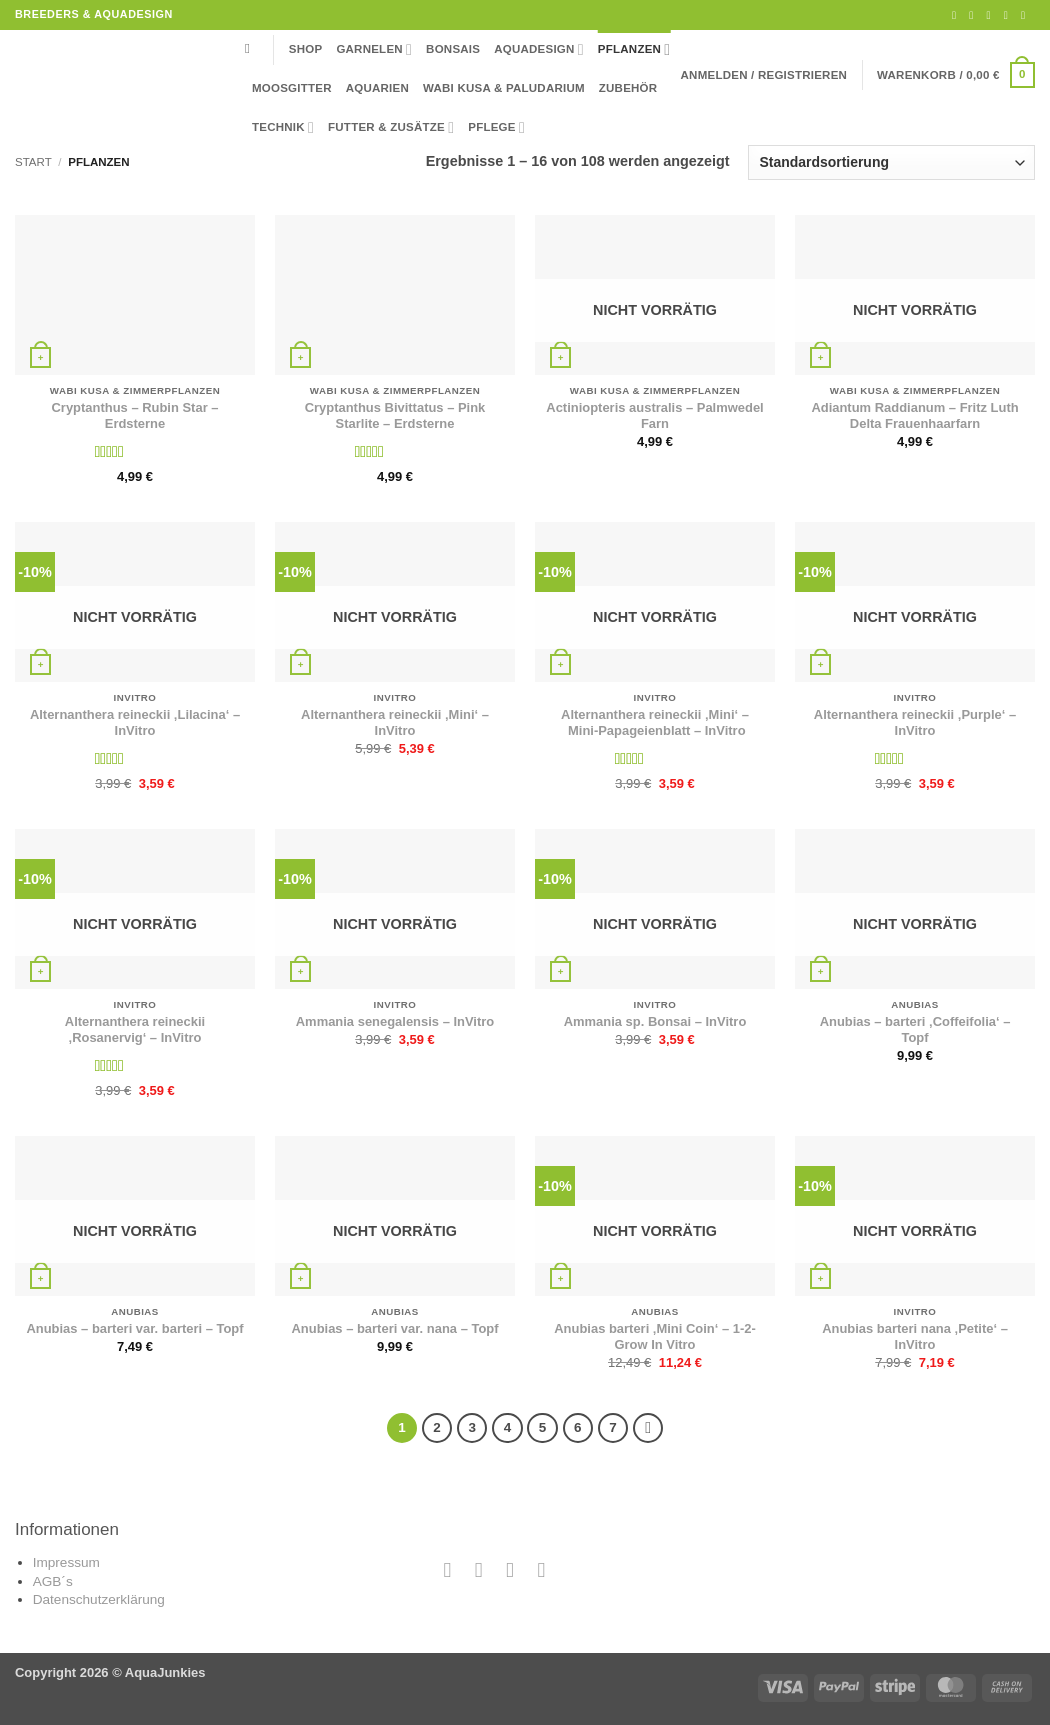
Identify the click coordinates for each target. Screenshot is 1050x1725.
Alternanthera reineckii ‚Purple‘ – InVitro (915, 723)
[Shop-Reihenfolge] (891, 162)
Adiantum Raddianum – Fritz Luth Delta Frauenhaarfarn (914, 416)
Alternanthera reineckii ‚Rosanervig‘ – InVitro (135, 1030)
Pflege (496, 127)
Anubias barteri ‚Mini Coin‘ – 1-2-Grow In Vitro (655, 1337)
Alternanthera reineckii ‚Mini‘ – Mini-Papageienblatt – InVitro (655, 723)
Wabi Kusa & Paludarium (504, 88)
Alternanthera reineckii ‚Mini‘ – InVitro (395, 723)
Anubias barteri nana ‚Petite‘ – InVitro (915, 1337)
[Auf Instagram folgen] (974, 15)
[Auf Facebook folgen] (957, 15)
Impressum (66, 1562)
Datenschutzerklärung (99, 1599)
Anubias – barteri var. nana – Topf (394, 1328)
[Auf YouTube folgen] (1026, 15)
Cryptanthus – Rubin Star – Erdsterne (135, 416)
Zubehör (628, 88)
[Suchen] (252, 49)
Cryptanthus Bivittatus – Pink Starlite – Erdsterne (395, 416)
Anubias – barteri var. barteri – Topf (134, 1328)
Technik (283, 127)
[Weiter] (648, 1428)
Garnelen (374, 49)
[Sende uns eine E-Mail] (991, 15)
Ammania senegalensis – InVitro (395, 1021)
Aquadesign (539, 49)
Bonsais (453, 49)
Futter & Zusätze (391, 127)
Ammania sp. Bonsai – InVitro (655, 1021)
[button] (764, 75)
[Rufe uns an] (1009, 15)
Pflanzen (634, 49)
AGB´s (53, 1581)
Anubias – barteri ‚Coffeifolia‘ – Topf (915, 1030)
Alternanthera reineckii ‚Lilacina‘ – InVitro (135, 723)
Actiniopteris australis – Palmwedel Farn (654, 416)
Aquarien (377, 88)
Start (33, 162)
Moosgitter (292, 88)
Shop (306, 49)
